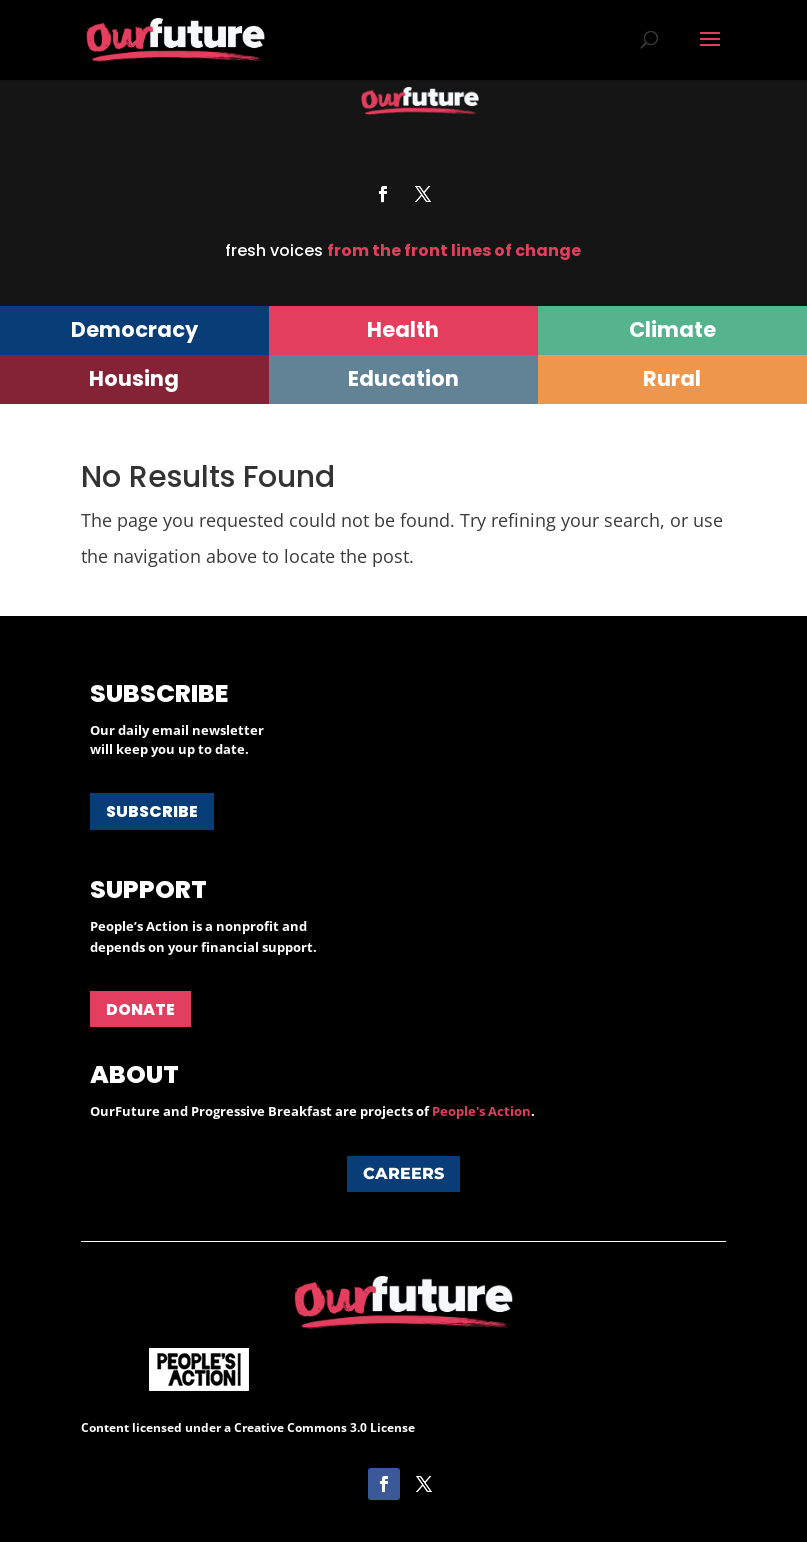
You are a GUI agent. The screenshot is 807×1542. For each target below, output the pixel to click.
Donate (140, 1009)
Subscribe (152, 811)
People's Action (481, 1111)
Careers (403, 1173)
